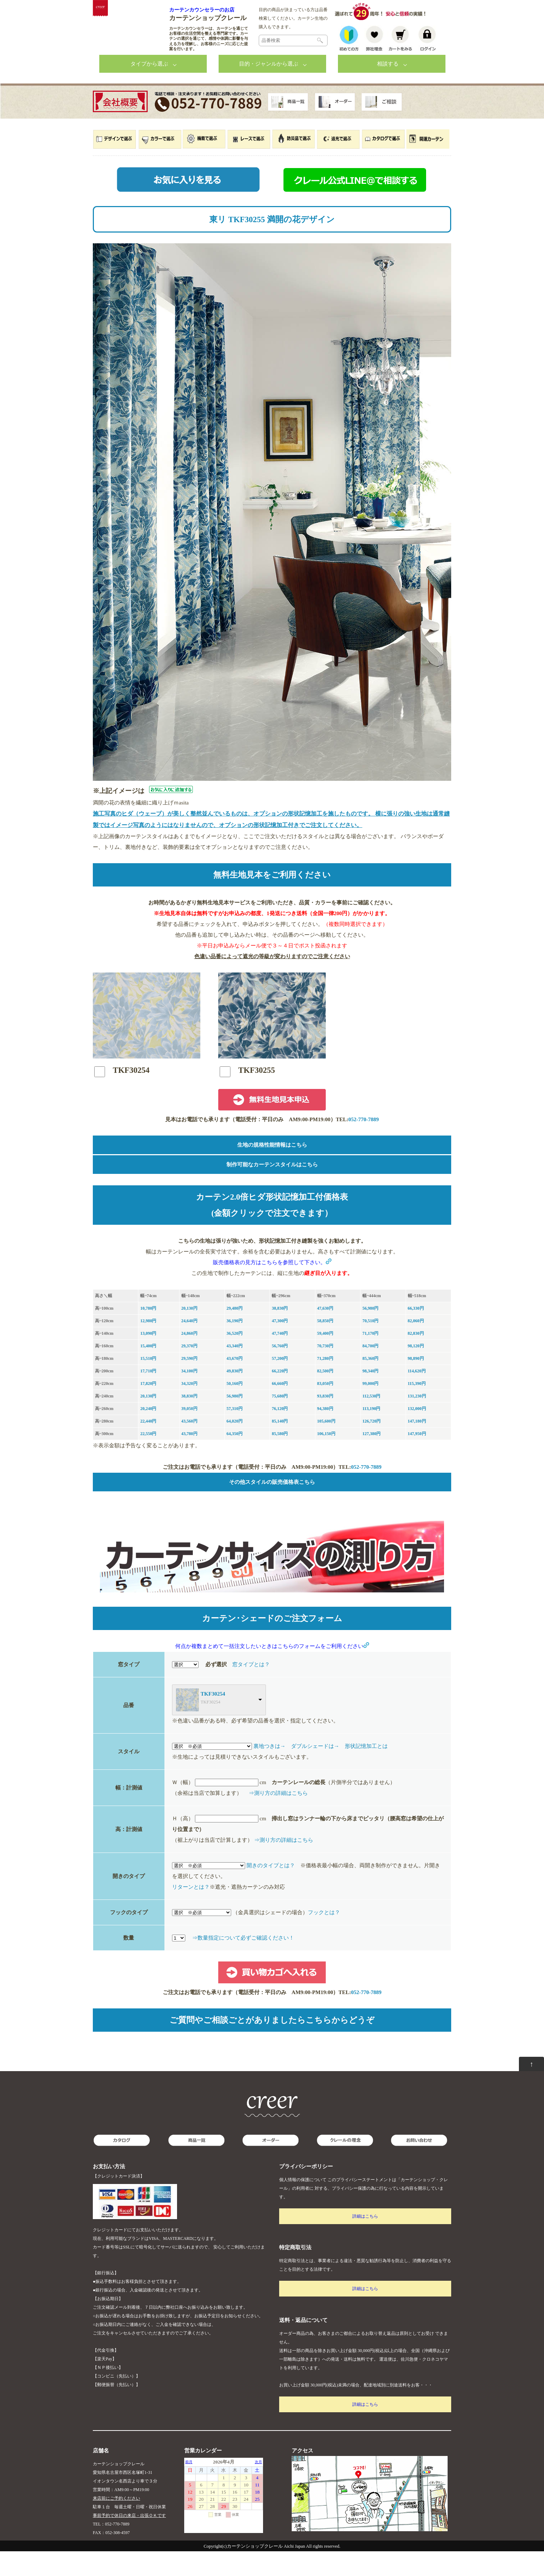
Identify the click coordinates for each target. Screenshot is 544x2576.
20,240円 (148, 1433)
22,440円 (148, 1445)
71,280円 (325, 1383)
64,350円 (234, 1458)
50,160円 (234, 1408)
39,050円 (189, 1433)
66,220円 (280, 1395)
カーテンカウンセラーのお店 (201, 10)
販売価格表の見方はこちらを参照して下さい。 (272, 1287)
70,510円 (370, 1345)
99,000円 (370, 1408)
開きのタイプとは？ (271, 1890)
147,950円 (417, 1458)
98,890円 (416, 1383)
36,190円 (234, 1345)
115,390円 (417, 1408)
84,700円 (370, 1370)
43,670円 (234, 1383)
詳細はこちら (365, 2240)
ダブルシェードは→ (315, 1771)
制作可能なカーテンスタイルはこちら (272, 1189)
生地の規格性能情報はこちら (272, 1169)
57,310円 (234, 1433)
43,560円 (189, 1445)
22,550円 (148, 1458)
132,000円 (417, 1433)
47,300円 (280, 1345)
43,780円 (189, 1458)
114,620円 (417, 1395)
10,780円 (148, 1332)
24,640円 (189, 1345)
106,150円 (326, 1458)
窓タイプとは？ (251, 1689)
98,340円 (370, 1395)
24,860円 (189, 1358)
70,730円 (325, 1370)
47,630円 (325, 1332)
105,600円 (326, 1445)
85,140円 (280, 1445)
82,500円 (325, 1395)
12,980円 (148, 1345)
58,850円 (325, 1345)
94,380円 (325, 1433)
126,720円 (371, 1445)
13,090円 (148, 1358)
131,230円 (417, 1420)
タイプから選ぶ (149, 88)
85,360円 (370, 1383)
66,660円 (280, 1408)
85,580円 (280, 1458)
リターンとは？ (191, 1912)
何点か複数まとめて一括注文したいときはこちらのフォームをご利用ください (272, 1671)
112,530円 (371, 1420)
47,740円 (280, 1358)
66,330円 (416, 1332)
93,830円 (325, 1420)
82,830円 (416, 1358)
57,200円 (280, 1383)
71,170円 (370, 1358)
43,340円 (234, 1370)
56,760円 (280, 1370)
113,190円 (371, 1433)
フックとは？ (324, 1937)
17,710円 (148, 1395)
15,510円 (148, 1383)
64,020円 (234, 1445)
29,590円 (189, 1383)
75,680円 (280, 1420)
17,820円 (148, 1408)
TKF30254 (213, 1718)
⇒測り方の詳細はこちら (278, 1818)
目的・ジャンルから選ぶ (268, 88)
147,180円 (417, 1445)
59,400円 (325, 1358)
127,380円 (371, 1458)
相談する (388, 88)
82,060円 (416, 1345)
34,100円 (189, 1395)
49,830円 (234, 1395)
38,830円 (280, 1332)
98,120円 (416, 1370)
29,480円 (234, 1332)
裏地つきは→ (269, 1771)
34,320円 (189, 1408)
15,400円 (148, 1370)
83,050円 (325, 1408)
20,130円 (189, 1332)
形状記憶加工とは (366, 1771)
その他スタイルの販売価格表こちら (272, 1507)
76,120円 (280, 1433)
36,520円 (234, 1358)
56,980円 (370, 1332)
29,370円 (189, 1370)
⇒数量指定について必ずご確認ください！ (243, 1962)
